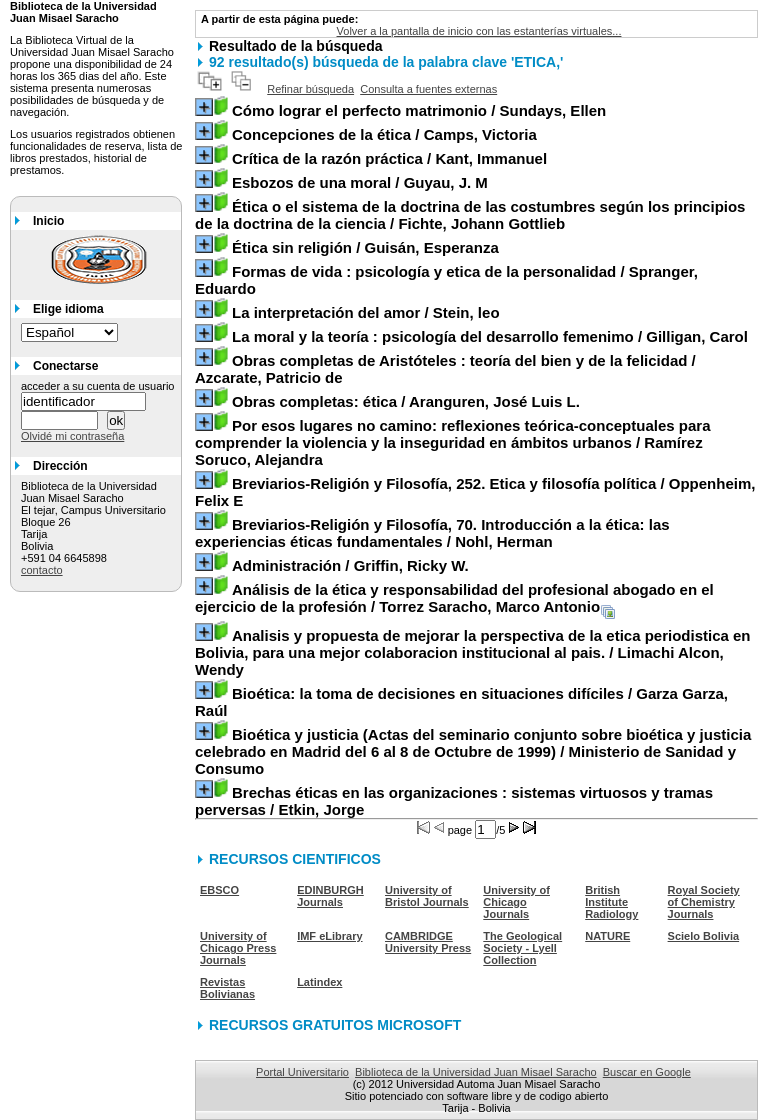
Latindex (319, 982)
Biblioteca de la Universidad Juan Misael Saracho (476, 1072)
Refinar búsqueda (310, 89)
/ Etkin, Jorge (454, 801)
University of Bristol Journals (427, 896)
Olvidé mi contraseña (72, 436)
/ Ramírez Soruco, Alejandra (452, 442)
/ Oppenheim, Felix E (475, 492)
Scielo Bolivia (704, 936)
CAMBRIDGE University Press (428, 942)
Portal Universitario (302, 1072)
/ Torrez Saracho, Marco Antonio (454, 598)
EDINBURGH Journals (330, 896)
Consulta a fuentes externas (428, 89)
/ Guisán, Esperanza (365, 247)
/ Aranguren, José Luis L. (406, 401)
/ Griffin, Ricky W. (350, 565)
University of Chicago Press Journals (238, 948)
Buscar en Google (647, 1072)
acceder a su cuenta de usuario (98, 386)
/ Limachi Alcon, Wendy (473, 652)
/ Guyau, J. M (360, 182)
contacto (42, 570)
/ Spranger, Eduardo (446, 280)
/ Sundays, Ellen (419, 110)
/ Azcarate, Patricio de (445, 369)
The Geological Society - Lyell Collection (522, 948)
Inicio (48, 221)
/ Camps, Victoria (384, 134)
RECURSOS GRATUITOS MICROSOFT (335, 1025)
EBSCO (219, 890)
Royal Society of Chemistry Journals (704, 902)
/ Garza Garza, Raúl (461, 702)
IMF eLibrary (329, 936)
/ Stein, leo (366, 312)
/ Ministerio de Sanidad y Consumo (473, 751)
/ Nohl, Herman (432, 533)
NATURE (607, 936)
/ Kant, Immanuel (389, 158)
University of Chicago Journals (516, 902)
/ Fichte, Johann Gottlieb (470, 215)
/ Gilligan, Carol (490, 336)
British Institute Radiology (611, 902)
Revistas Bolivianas (227, 988)
